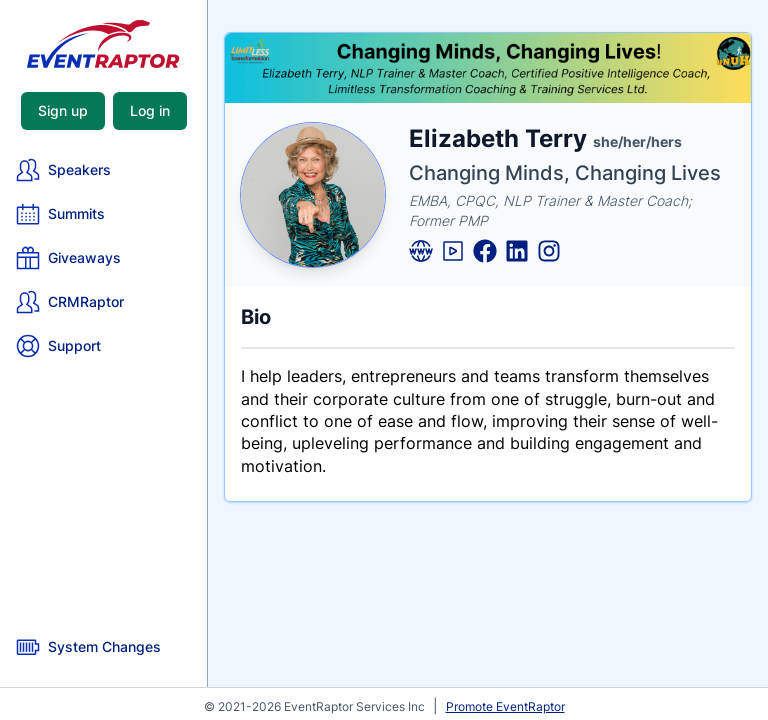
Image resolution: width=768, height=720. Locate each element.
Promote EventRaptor (505, 706)
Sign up (63, 110)
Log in (150, 110)
